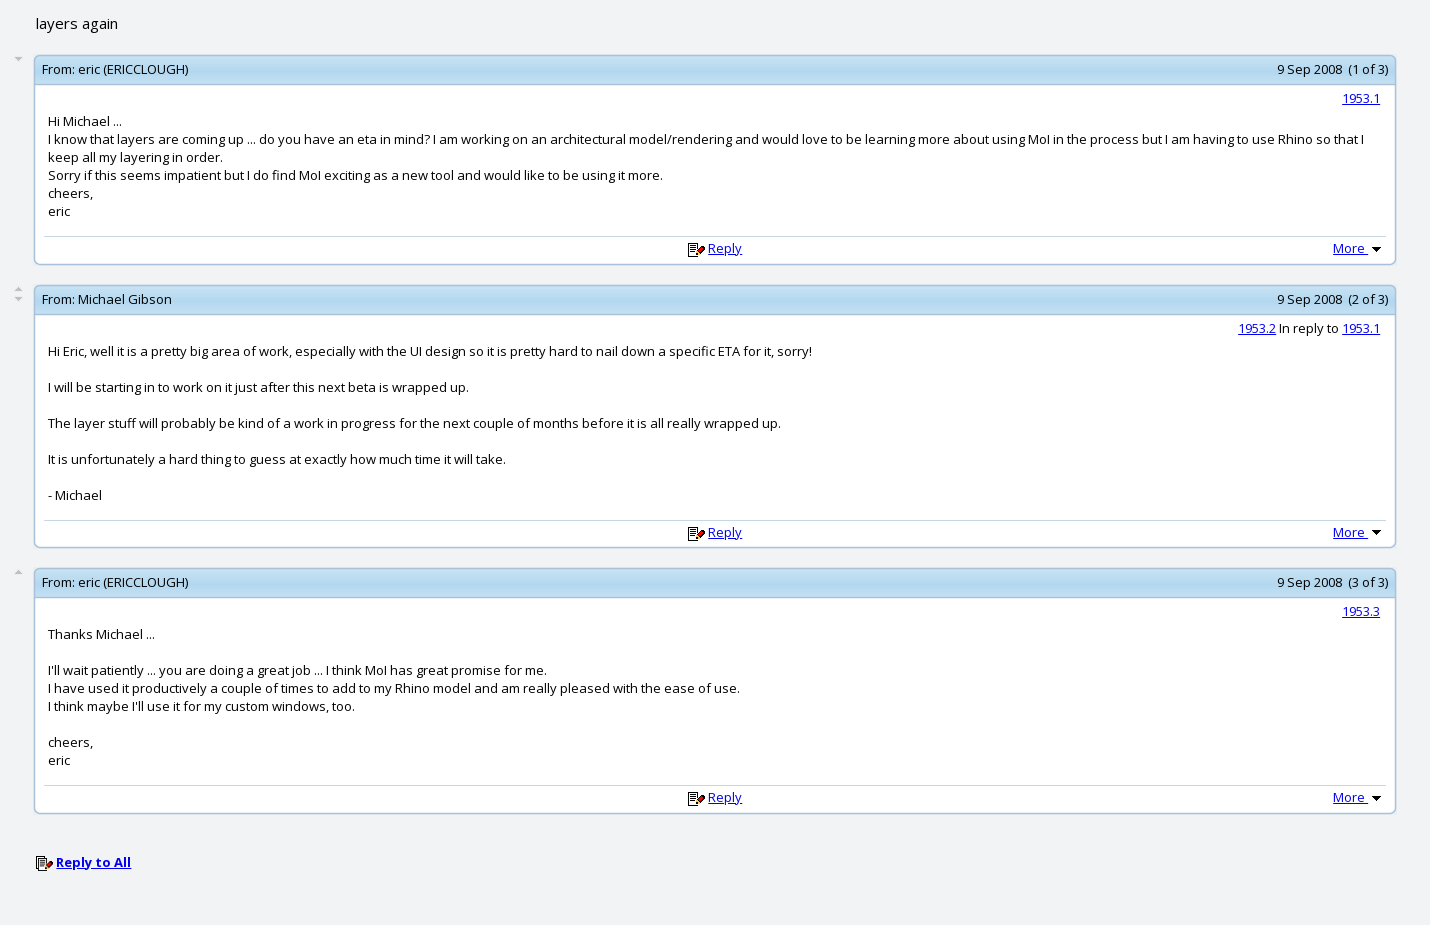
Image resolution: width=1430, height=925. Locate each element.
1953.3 (1361, 611)
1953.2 (1257, 328)
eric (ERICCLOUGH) (133, 69)
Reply (725, 248)
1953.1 (1361, 98)
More (1359, 248)
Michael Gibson (125, 299)
